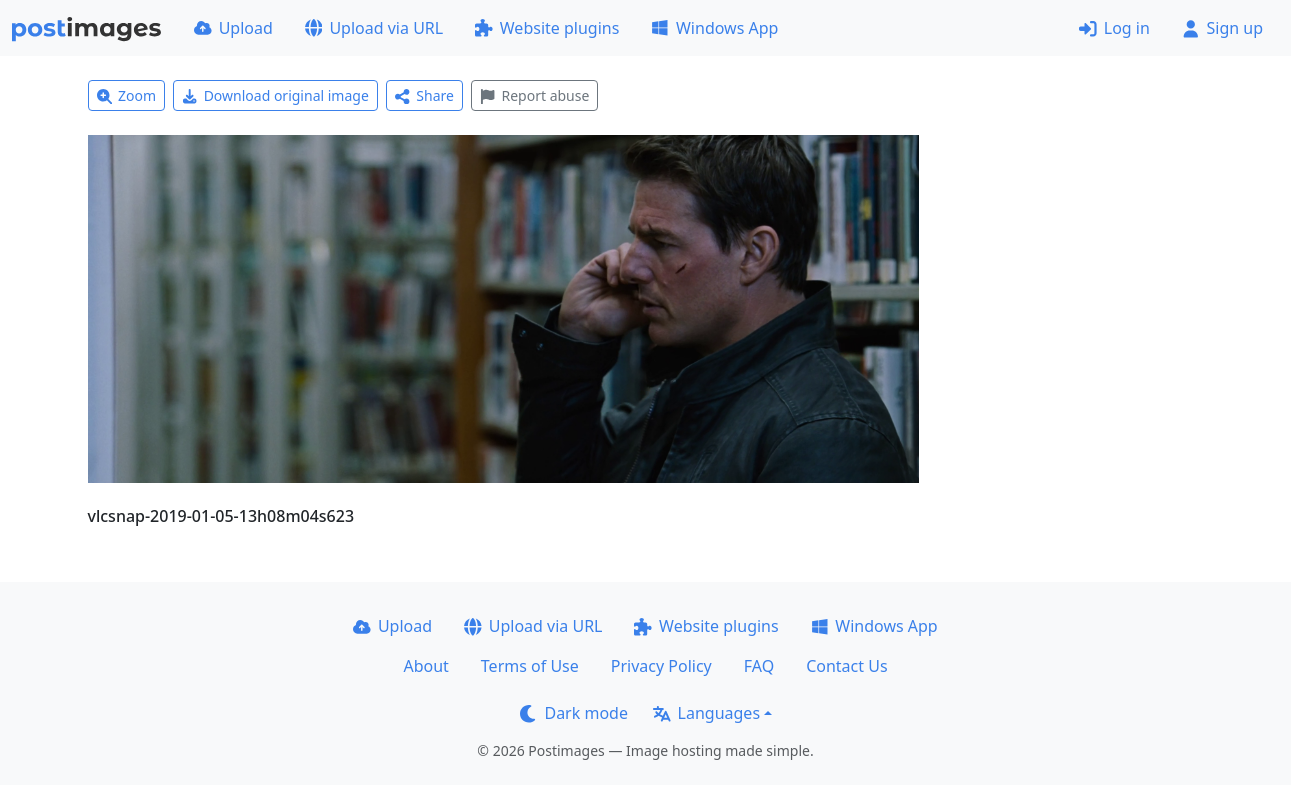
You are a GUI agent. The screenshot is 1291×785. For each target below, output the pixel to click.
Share (424, 95)
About (425, 666)
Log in (1114, 28)
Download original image (275, 95)
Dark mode (574, 713)
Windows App (714, 28)
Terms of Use (530, 666)
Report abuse (534, 95)
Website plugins (547, 28)
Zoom (127, 95)
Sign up (1222, 28)
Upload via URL (374, 28)
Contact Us (846, 666)
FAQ (759, 666)
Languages (706, 713)
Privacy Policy (661, 666)
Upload (233, 28)
